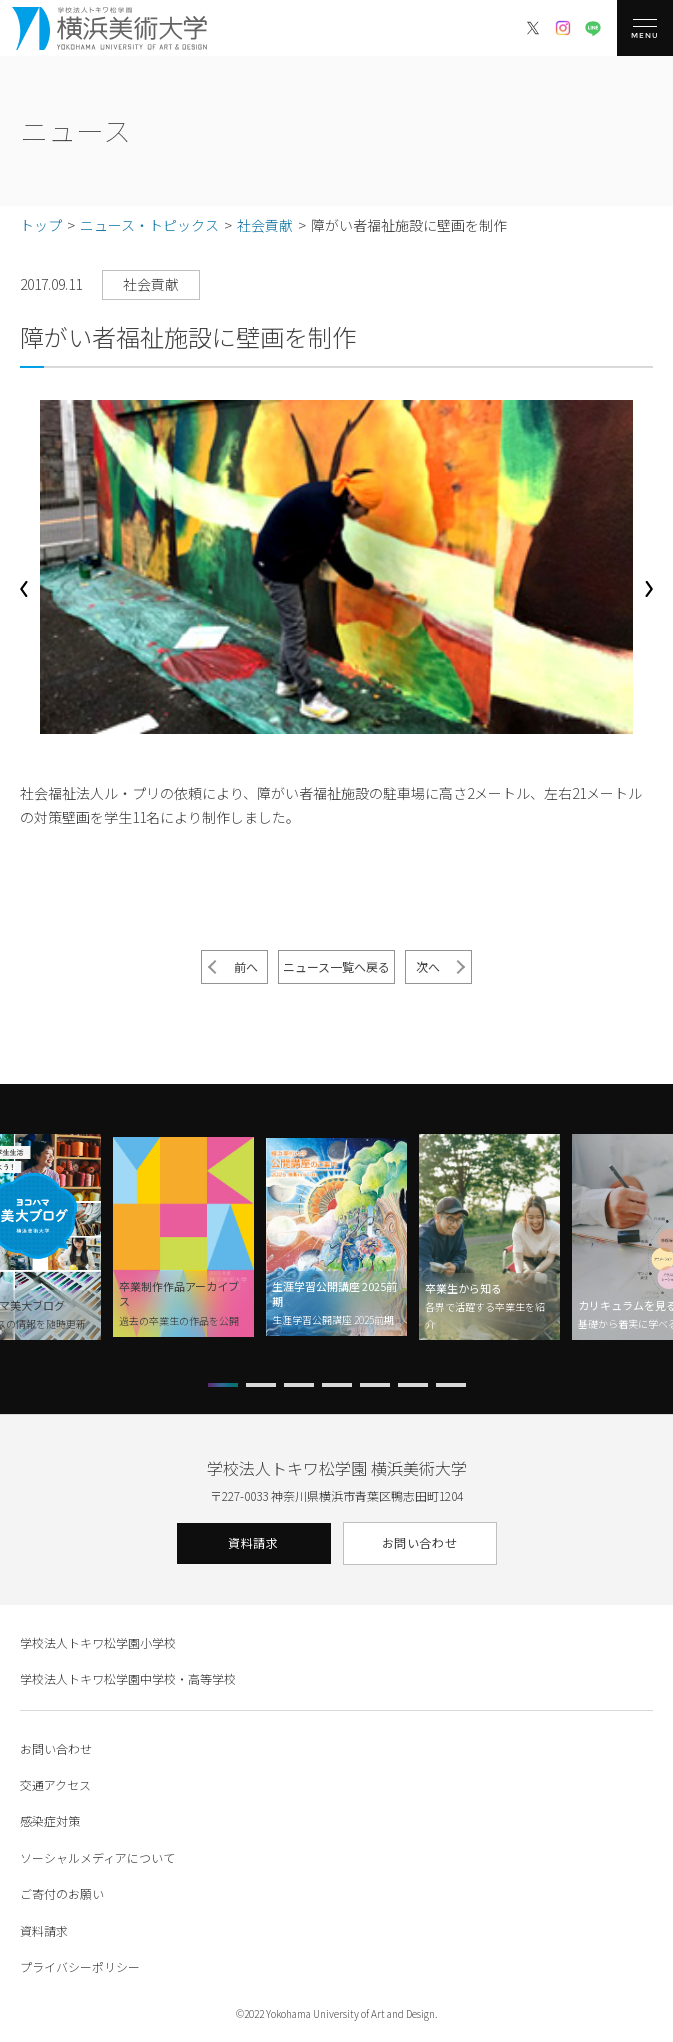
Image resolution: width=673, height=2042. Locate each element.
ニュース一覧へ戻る (336, 966)
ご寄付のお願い (62, 1893)
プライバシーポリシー (80, 1966)
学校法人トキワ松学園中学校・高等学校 (128, 1678)
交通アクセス (55, 1784)
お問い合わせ (420, 1542)
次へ (428, 966)
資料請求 (253, 1542)
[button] (24, 589)
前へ (246, 966)
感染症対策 (50, 1820)
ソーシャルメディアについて (97, 1857)
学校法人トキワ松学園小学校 (98, 1642)
